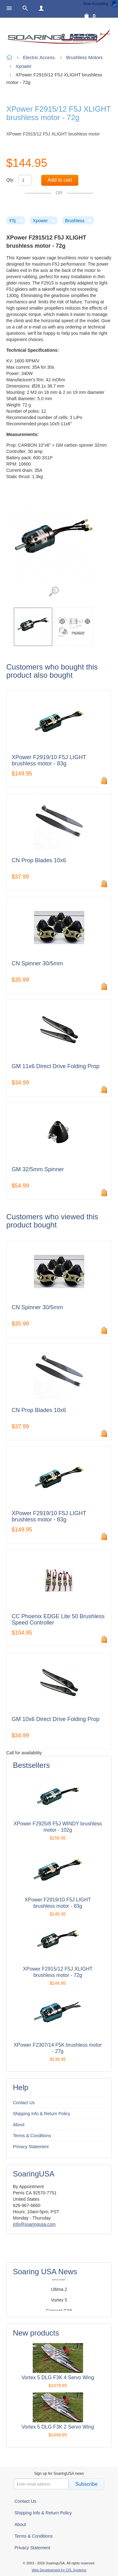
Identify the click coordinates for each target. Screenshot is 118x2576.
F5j (12, 220)
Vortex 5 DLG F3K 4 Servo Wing (57, 2377)
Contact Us (24, 2102)
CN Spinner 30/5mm (37, 964)
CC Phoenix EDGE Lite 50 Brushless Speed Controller (58, 1619)
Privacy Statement (31, 2146)
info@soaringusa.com (34, 2224)
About (19, 2124)
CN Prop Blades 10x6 (39, 860)
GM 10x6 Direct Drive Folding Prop (55, 1719)
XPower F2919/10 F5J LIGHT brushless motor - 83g (49, 760)
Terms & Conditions (32, 2135)
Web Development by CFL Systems (59, 2570)
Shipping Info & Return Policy (41, 2113)
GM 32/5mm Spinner (38, 1169)
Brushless (74, 220)
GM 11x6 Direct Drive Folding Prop (55, 1066)
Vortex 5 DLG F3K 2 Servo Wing (57, 2427)
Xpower (40, 220)
